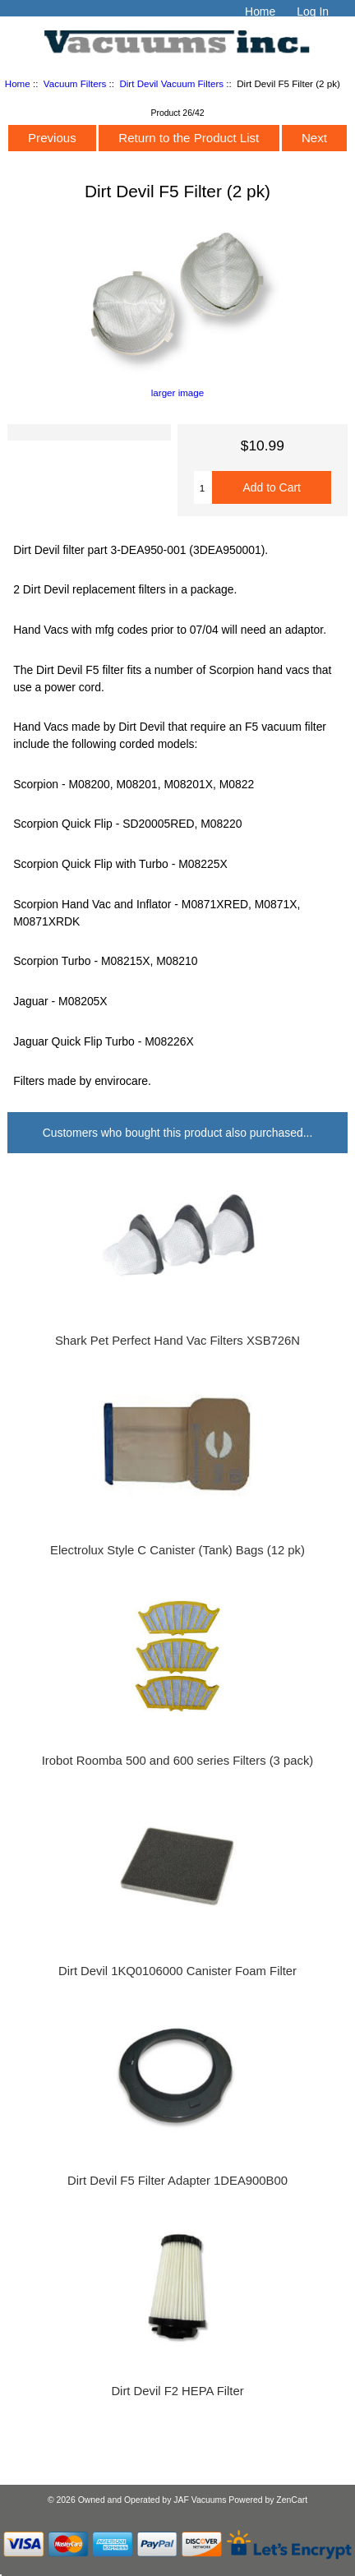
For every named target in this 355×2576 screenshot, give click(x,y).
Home (260, 11)
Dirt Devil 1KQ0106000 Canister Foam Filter (177, 1971)
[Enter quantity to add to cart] (203, 487)
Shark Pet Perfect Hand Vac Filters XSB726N (177, 1340)
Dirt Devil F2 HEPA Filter (177, 2391)
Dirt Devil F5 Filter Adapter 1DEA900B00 (177, 2180)
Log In (313, 11)
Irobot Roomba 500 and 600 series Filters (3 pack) (178, 1760)
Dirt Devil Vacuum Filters (171, 83)
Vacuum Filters (75, 83)
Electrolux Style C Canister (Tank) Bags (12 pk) (177, 1550)
